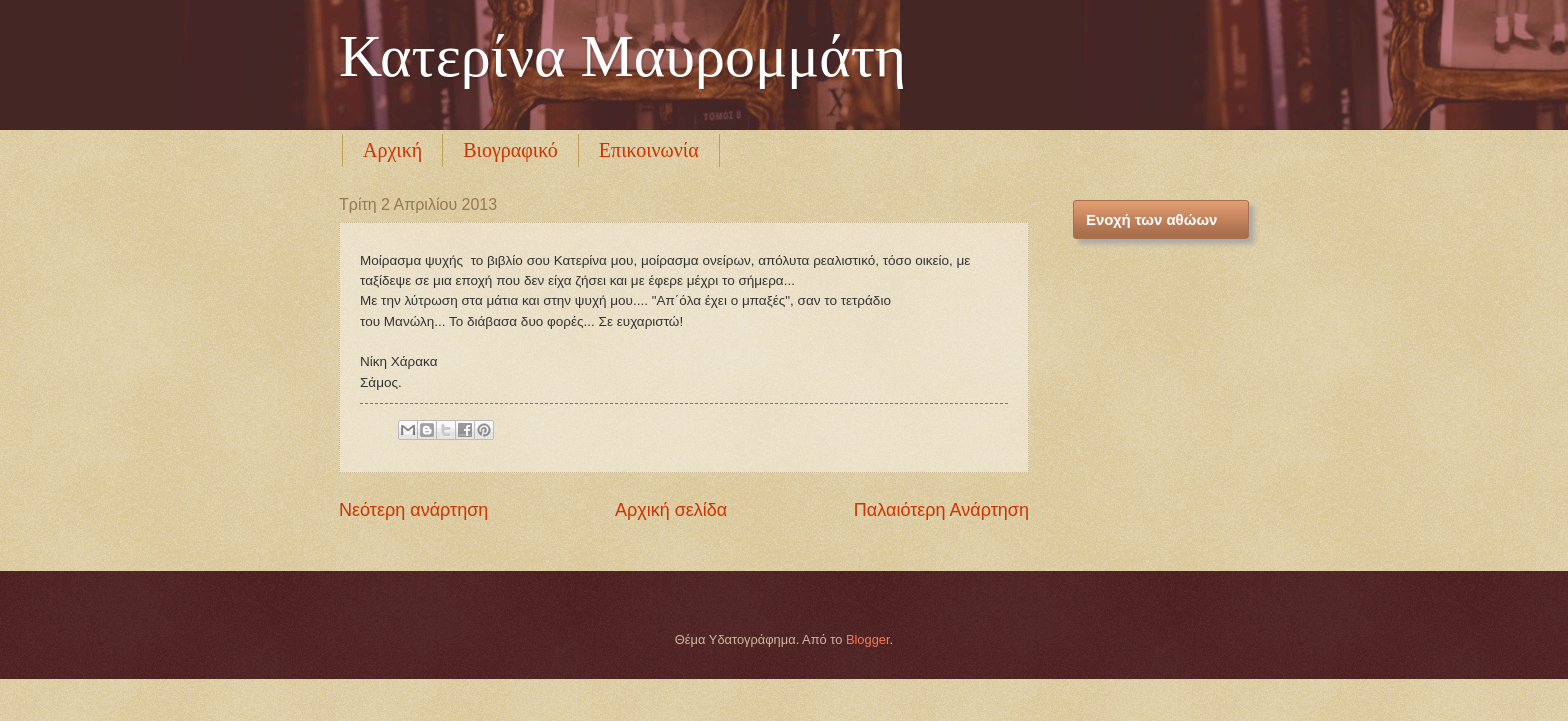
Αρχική (392, 150)
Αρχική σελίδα (671, 510)
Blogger (868, 639)
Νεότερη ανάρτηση (413, 510)
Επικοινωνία (649, 150)
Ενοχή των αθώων (1151, 219)
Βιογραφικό (510, 150)
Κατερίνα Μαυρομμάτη (622, 56)
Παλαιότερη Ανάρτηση (941, 510)
